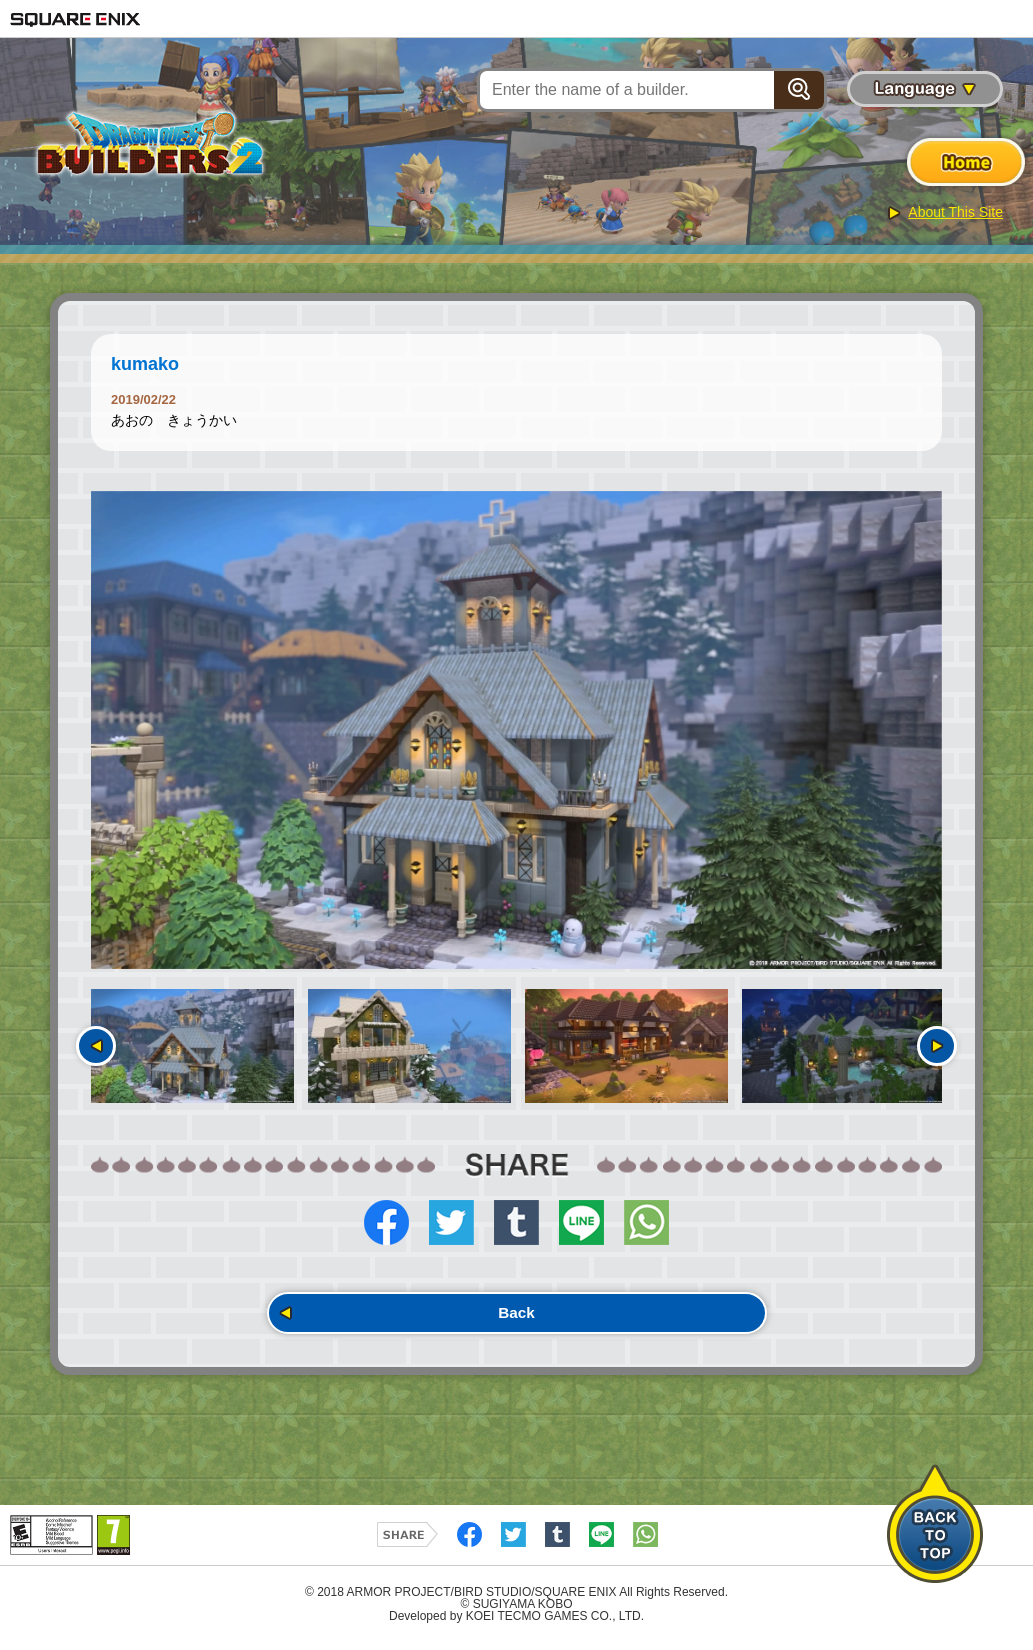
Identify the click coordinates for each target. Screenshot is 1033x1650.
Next (937, 1046)
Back (516, 1316)
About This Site (955, 212)
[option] (516, 730)
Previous (96, 1046)
